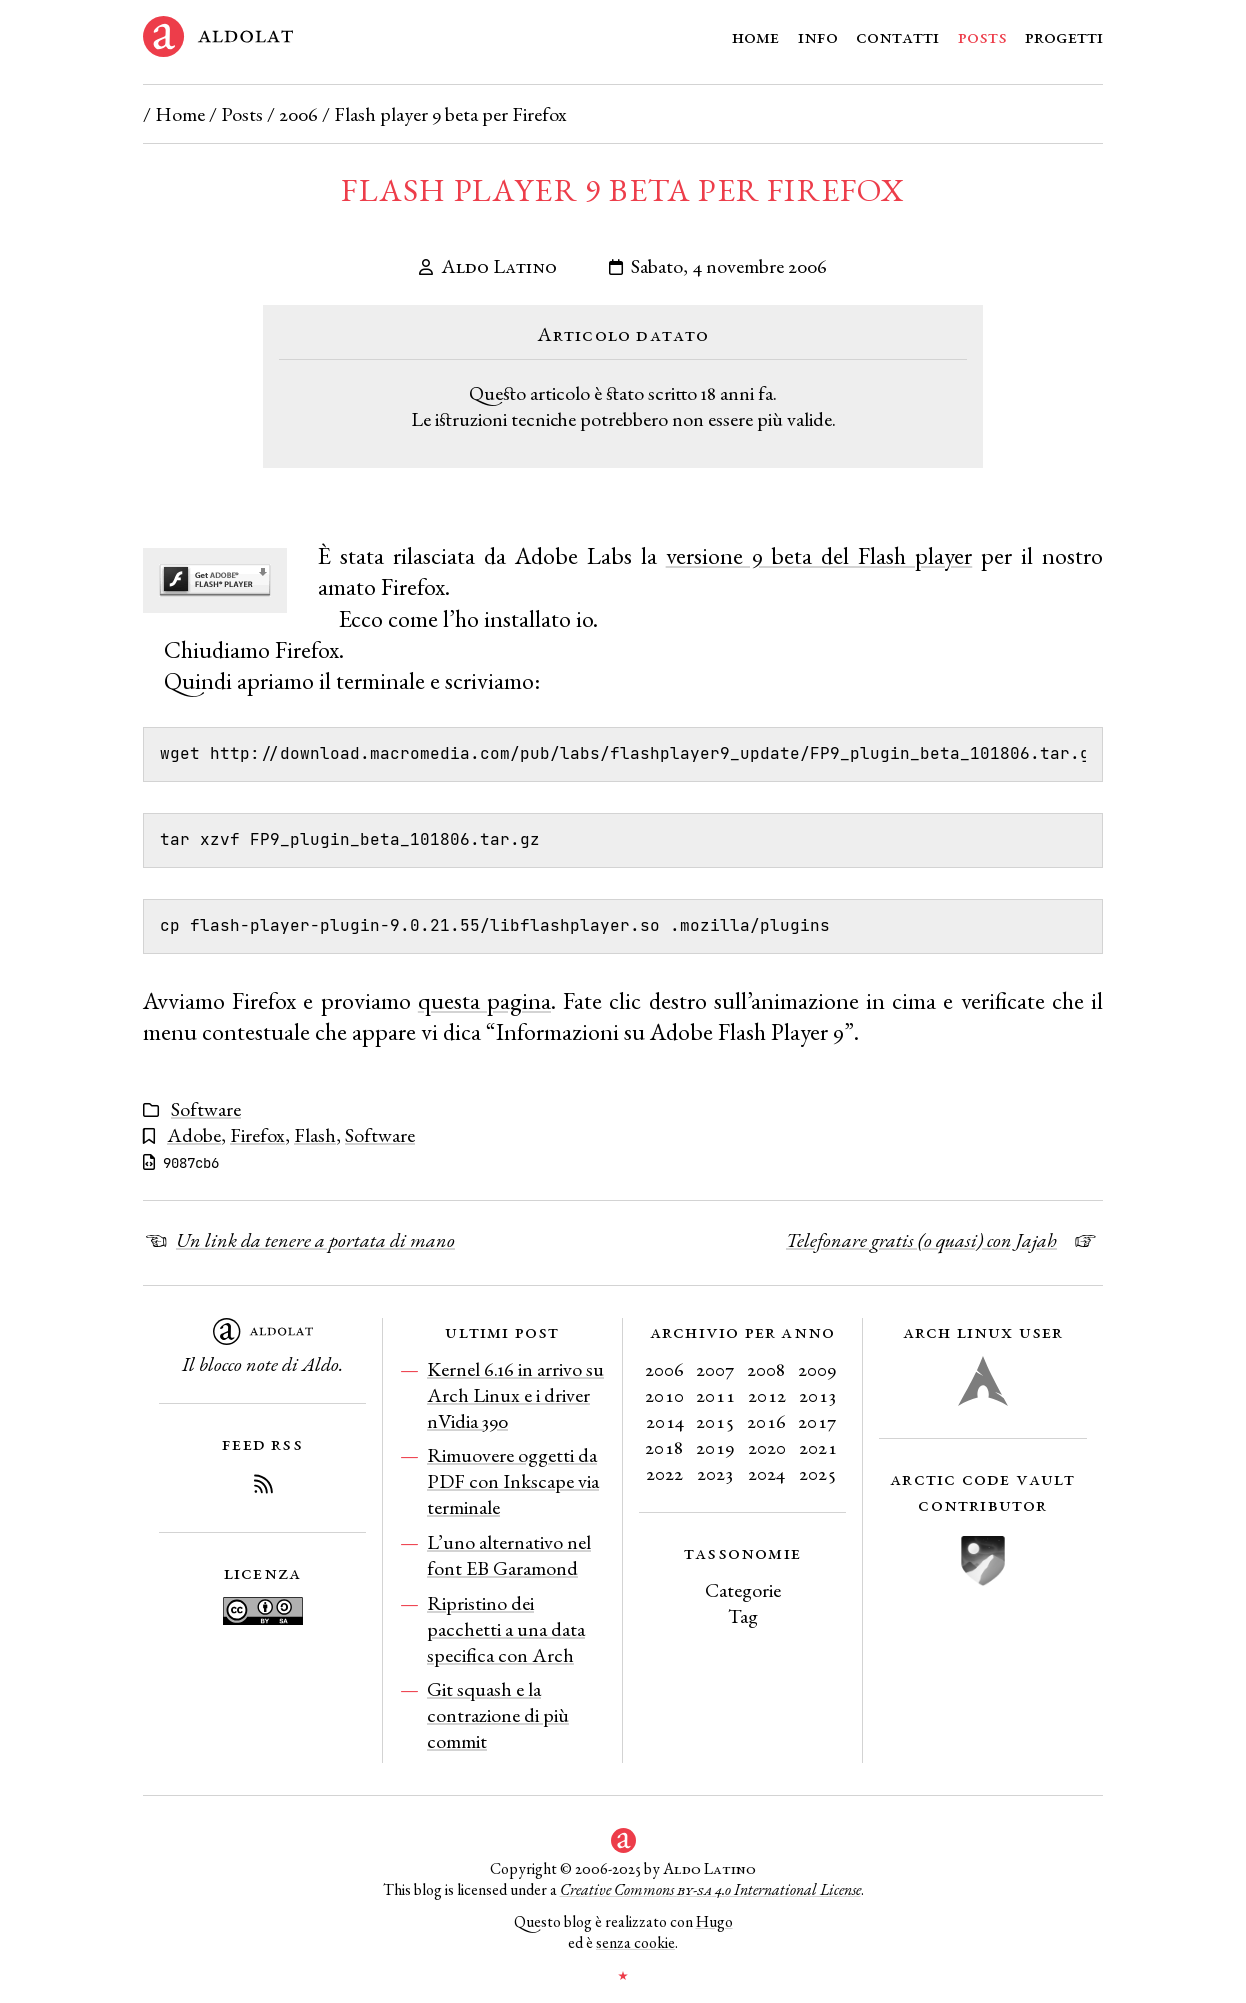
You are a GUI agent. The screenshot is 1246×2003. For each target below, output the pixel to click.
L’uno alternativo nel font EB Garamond (509, 1555)
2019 (715, 1447)
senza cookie (635, 1942)
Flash (315, 1135)
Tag (743, 1616)
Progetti (1064, 36)
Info (818, 36)
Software (206, 1109)
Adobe (194, 1135)
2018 (664, 1447)
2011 (715, 1395)
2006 (298, 114)
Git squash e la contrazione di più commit (498, 1715)
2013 (818, 1395)
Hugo (714, 1921)
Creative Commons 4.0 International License (710, 1889)
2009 (817, 1369)
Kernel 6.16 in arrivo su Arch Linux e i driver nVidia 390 (515, 1395)
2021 (818, 1447)
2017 (817, 1421)
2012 (767, 1395)
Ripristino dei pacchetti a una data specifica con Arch (506, 1629)
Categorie (743, 1590)
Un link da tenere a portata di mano (315, 1240)
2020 (767, 1447)
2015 (715, 1421)
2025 (818, 1473)
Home (755, 36)
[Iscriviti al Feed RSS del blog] (263, 1487)
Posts (982, 36)
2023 (715, 1473)
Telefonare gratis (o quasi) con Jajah (921, 1240)
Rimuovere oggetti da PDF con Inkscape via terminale (513, 1481)
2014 (665, 1421)
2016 (766, 1421)
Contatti (897, 36)
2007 (715, 1369)
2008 (766, 1369)
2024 (766, 1473)
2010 (664, 1395)
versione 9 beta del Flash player (819, 555)
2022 (664, 1473)
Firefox (257, 1135)
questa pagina (484, 1000)
